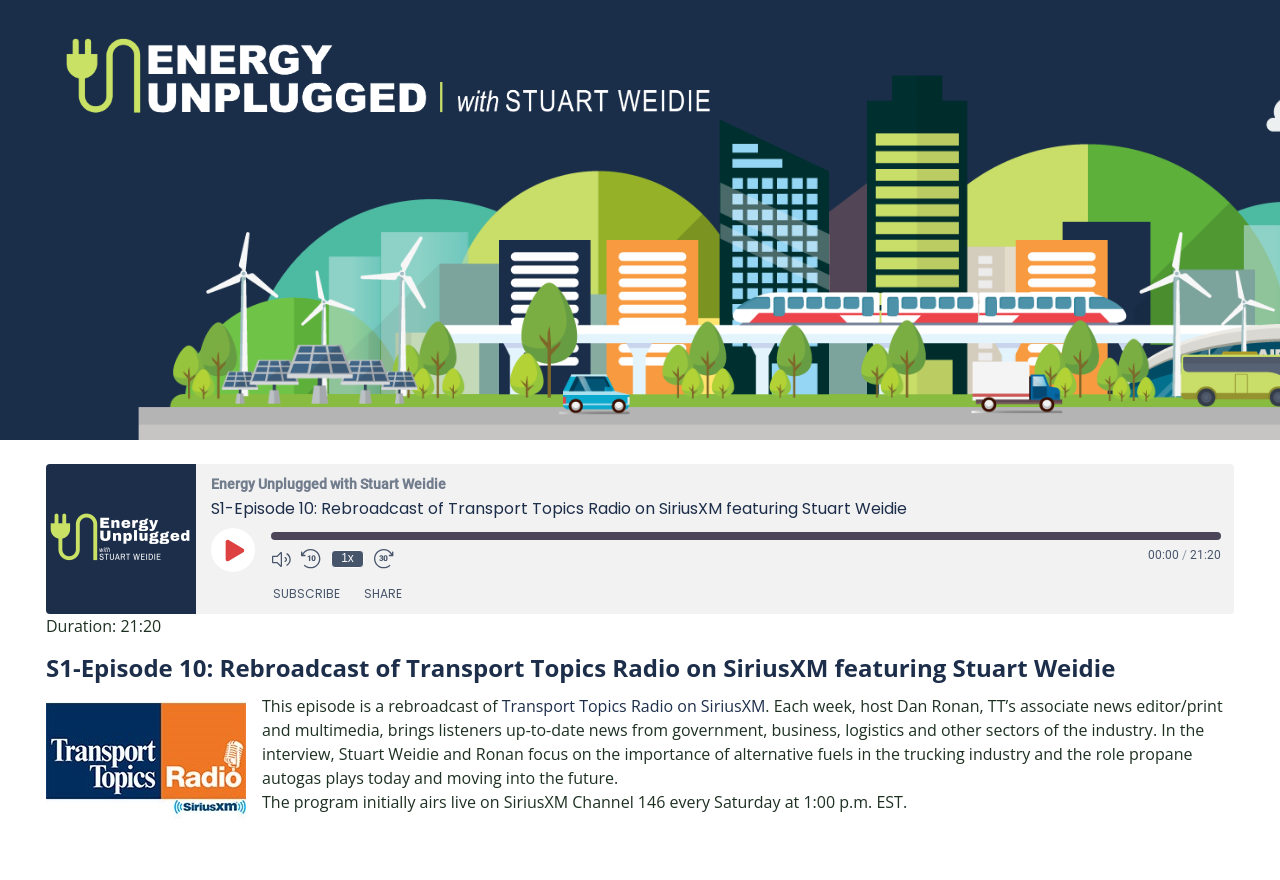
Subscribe (306, 593)
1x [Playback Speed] (347, 558)
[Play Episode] (233, 550)
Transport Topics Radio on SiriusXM (634, 706)
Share (383, 593)
